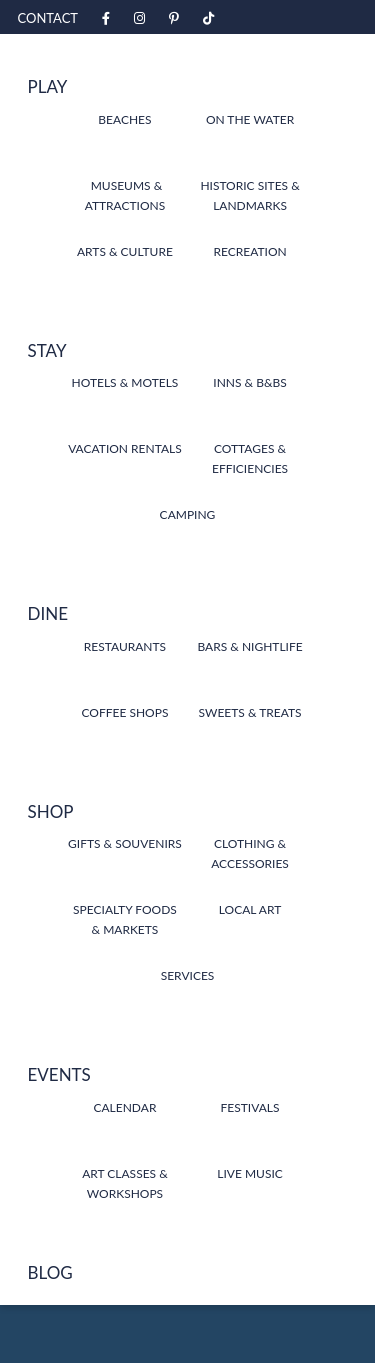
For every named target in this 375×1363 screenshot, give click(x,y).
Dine (48, 613)
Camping (188, 514)
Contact (48, 18)
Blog (50, 1272)
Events (59, 1074)
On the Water (250, 119)
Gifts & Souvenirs (125, 843)
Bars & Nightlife (249, 646)
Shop (51, 811)
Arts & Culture (125, 251)
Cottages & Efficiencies (250, 458)
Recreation (249, 251)
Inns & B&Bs (249, 382)
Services (188, 975)
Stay (47, 350)
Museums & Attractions (125, 195)
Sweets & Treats (250, 712)
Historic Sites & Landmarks (249, 195)
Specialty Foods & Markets (125, 919)
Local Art (250, 909)
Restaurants (125, 646)
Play (48, 86)
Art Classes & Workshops (125, 1183)
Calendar (124, 1107)
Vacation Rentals (125, 448)
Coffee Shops (124, 712)
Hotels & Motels (125, 382)
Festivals (250, 1107)
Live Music (250, 1173)
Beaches (124, 119)
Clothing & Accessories (250, 853)
